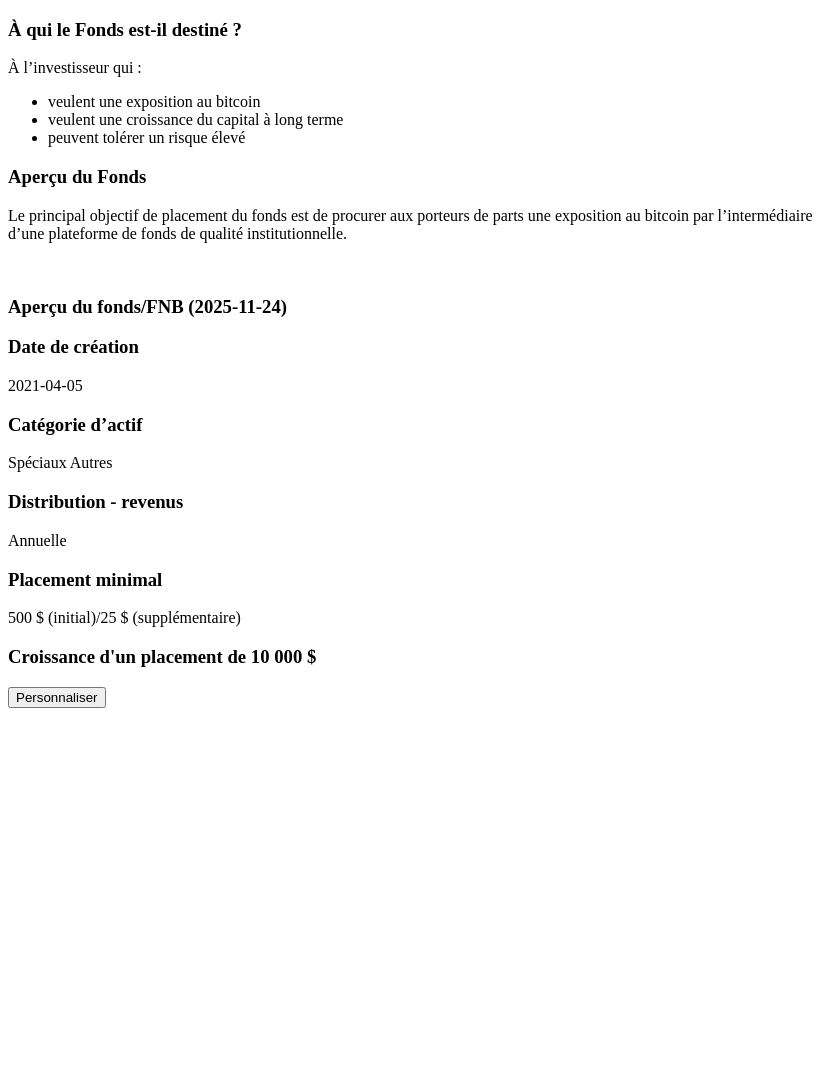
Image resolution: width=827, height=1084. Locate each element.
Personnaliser (57, 697)
